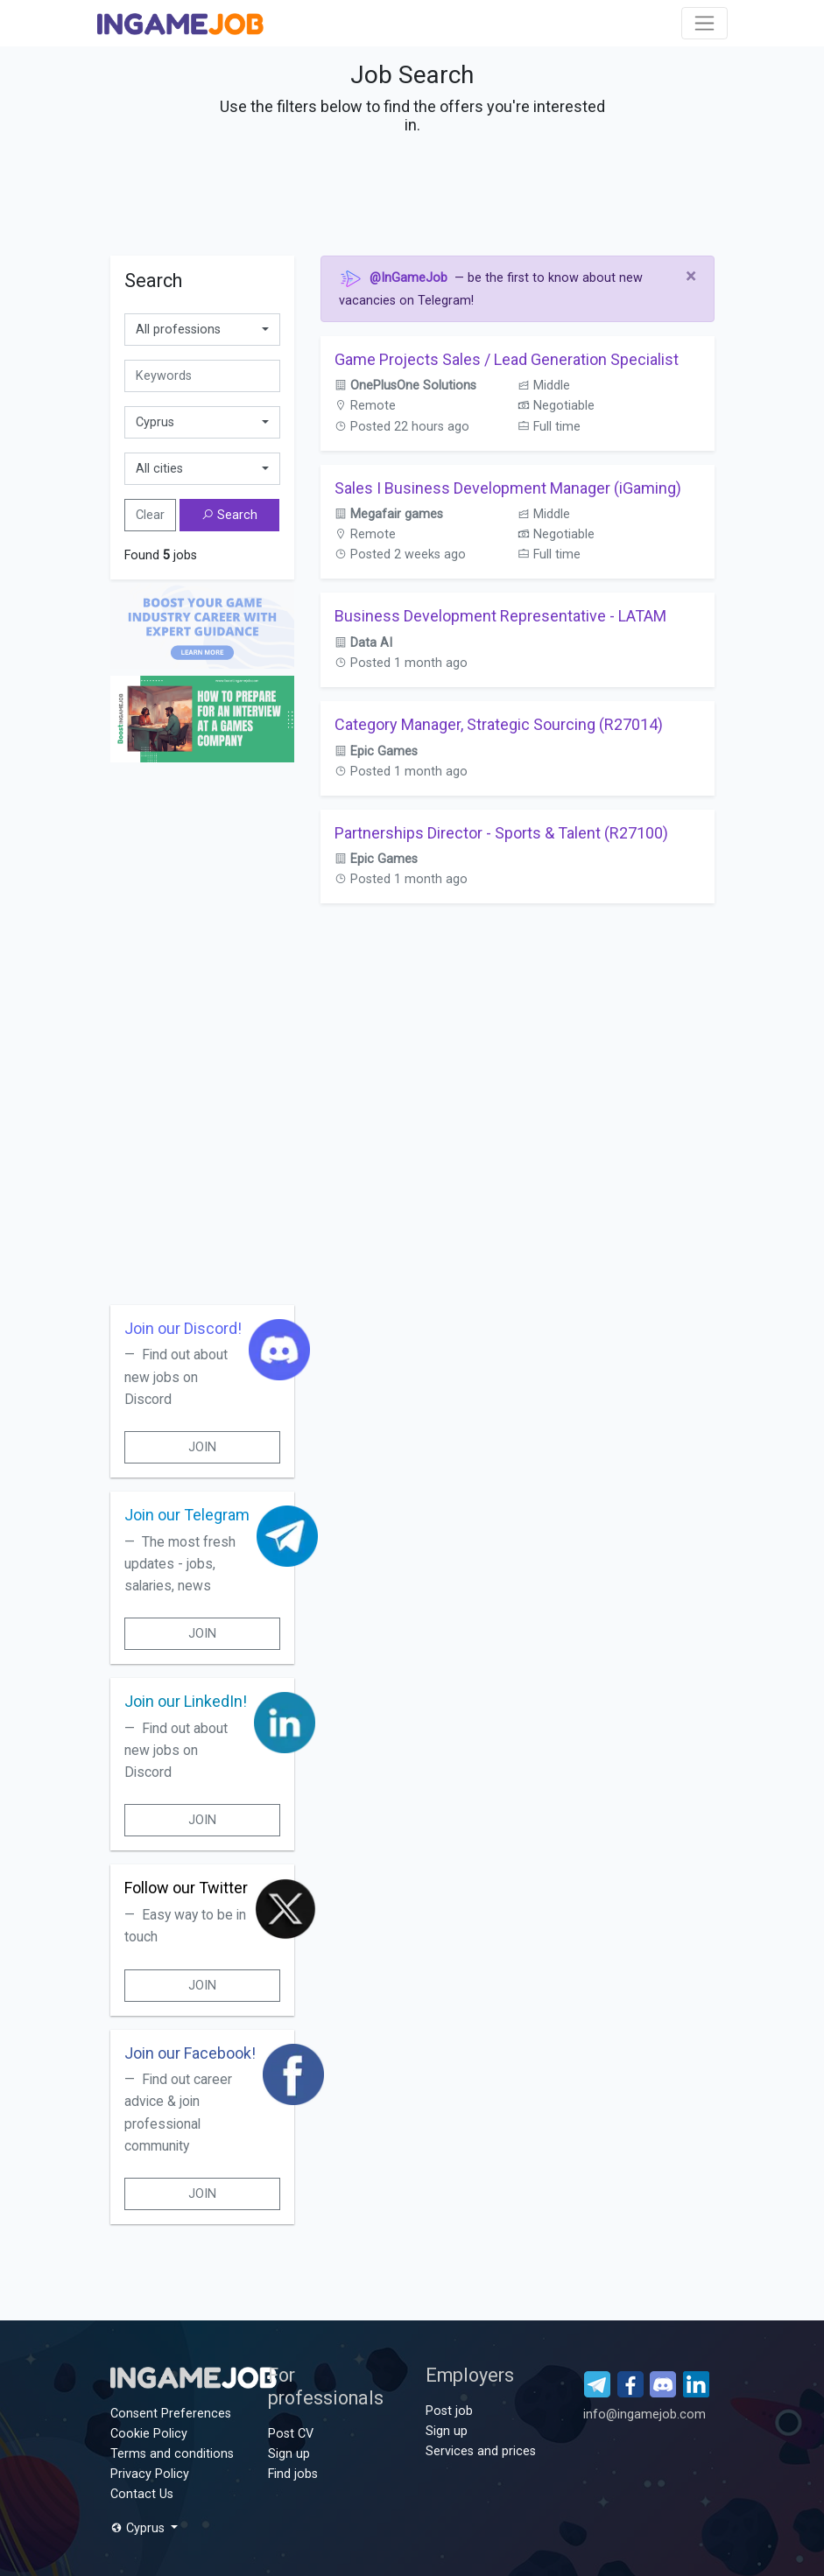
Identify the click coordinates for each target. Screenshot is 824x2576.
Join (202, 1447)
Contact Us (141, 2494)
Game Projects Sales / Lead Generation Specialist (507, 359)
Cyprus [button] (139, 2528)
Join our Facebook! (190, 2053)
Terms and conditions (172, 2453)
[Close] (691, 276)
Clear (150, 515)
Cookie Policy (148, 2433)
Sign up (289, 2453)
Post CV (290, 2433)
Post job (449, 2411)
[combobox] (202, 329)
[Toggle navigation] (704, 23)
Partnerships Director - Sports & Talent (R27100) (501, 833)
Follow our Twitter (186, 1887)
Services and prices (481, 2451)
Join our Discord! (183, 1328)
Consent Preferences (170, 2413)
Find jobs (293, 2474)
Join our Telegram (187, 1515)
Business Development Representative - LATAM (500, 616)
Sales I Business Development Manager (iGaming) (508, 488)
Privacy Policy (149, 2474)
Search (229, 515)
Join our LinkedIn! (185, 1701)
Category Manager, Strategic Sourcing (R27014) (499, 724)
